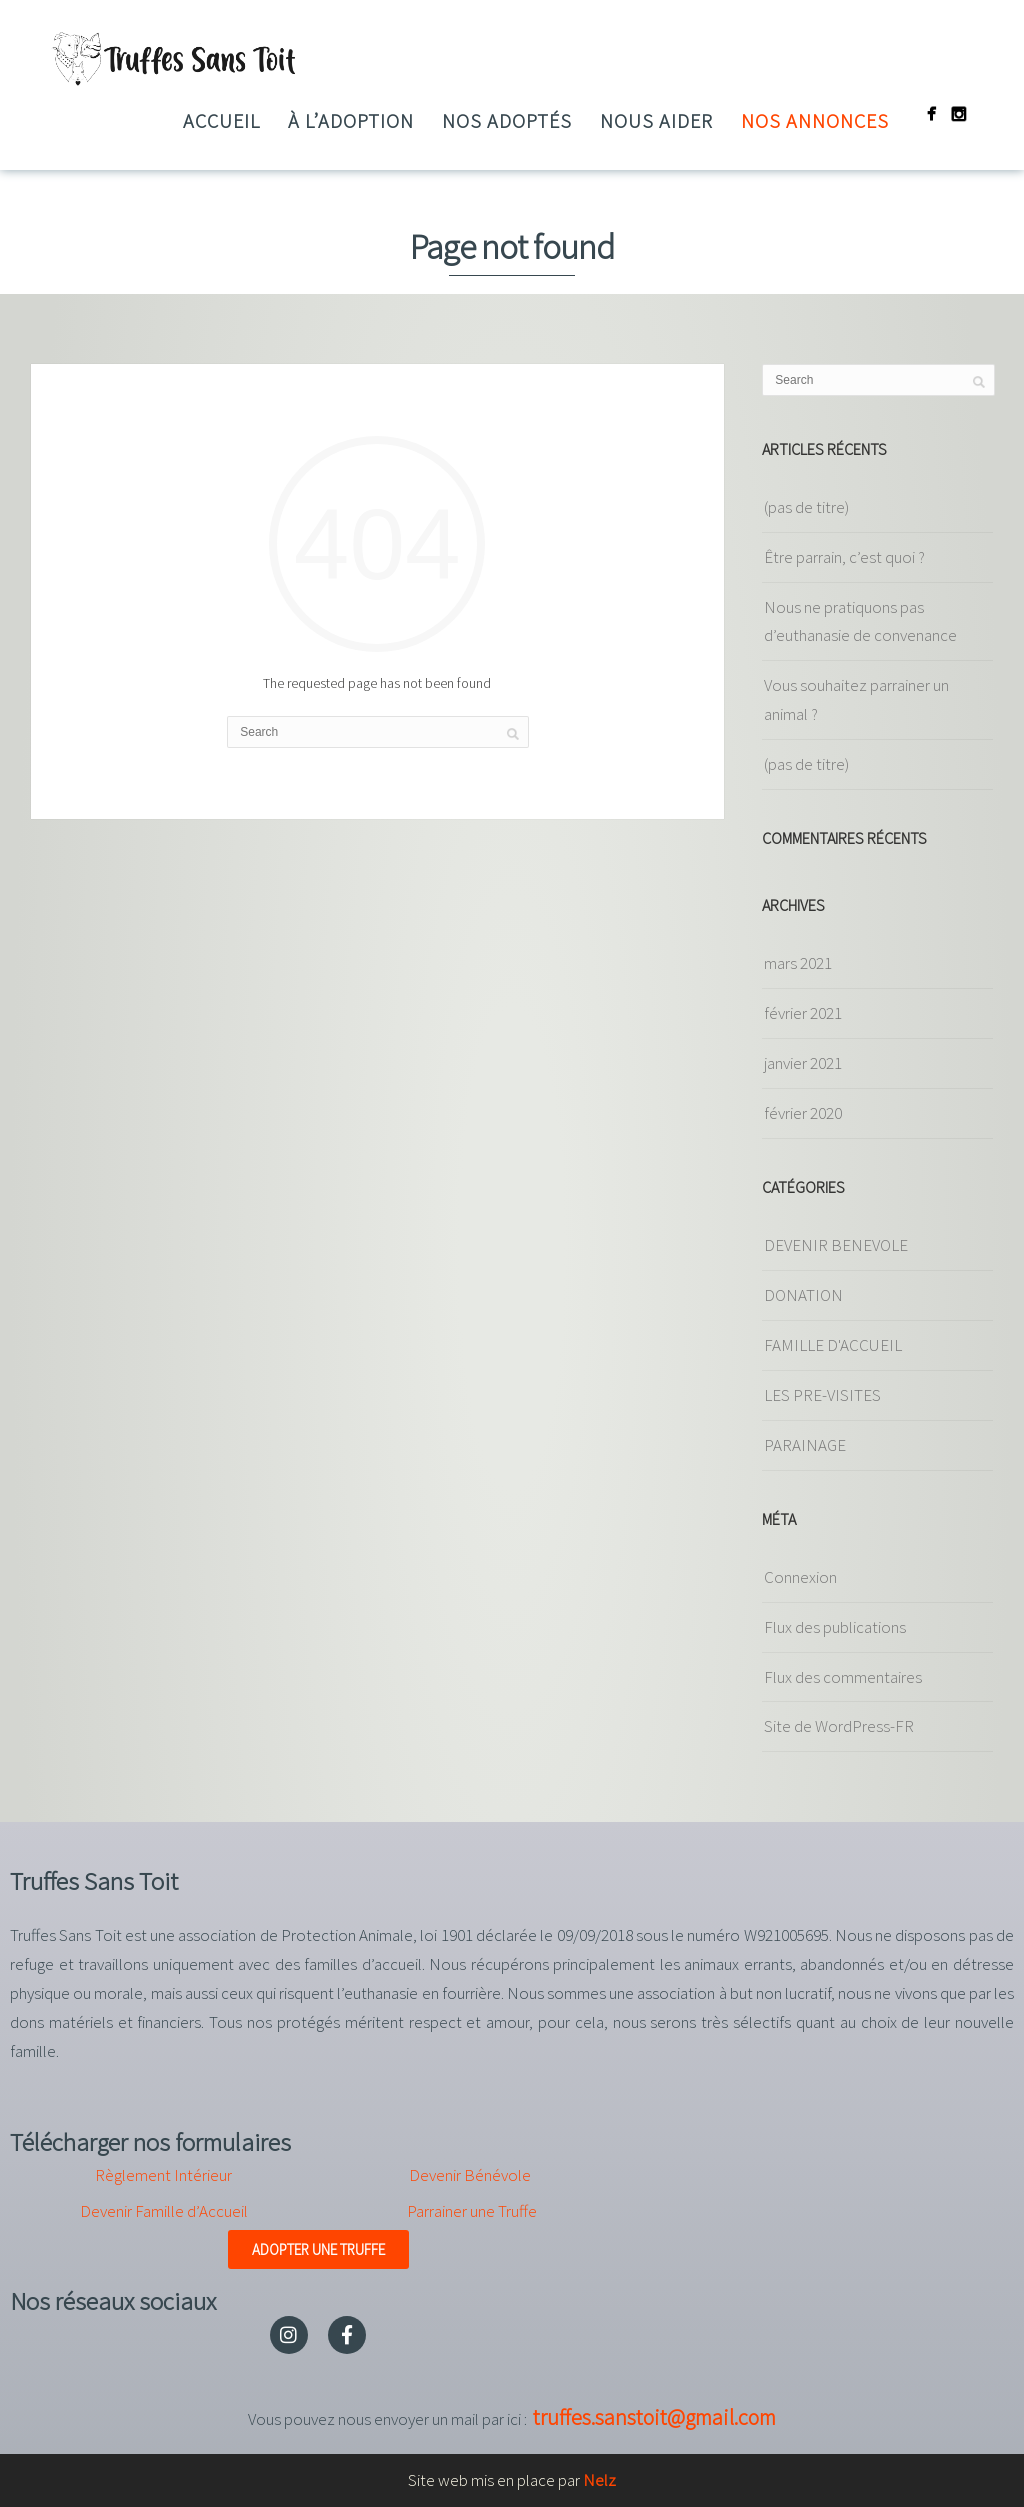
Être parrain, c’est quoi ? (844, 557)
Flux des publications (835, 1627)
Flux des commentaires (843, 1677)
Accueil (221, 120)
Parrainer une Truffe (472, 2211)
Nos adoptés (507, 120)
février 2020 (803, 1113)
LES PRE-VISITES (822, 1395)
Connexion (800, 1577)
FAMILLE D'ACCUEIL (833, 1345)
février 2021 (803, 1013)
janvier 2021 (803, 1063)
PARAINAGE (805, 1445)
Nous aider (656, 120)
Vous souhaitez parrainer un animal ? (856, 699)
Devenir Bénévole (470, 2175)
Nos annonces (815, 120)
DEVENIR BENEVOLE (836, 1245)
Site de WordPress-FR (839, 1726)
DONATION (803, 1295)
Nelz (599, 2480)
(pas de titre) (806, 507)
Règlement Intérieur (163, 2175)
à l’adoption (351, 120)
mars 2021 (798, 963)
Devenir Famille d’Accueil (164, 2211)
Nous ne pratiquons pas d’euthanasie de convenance (860, 621)
